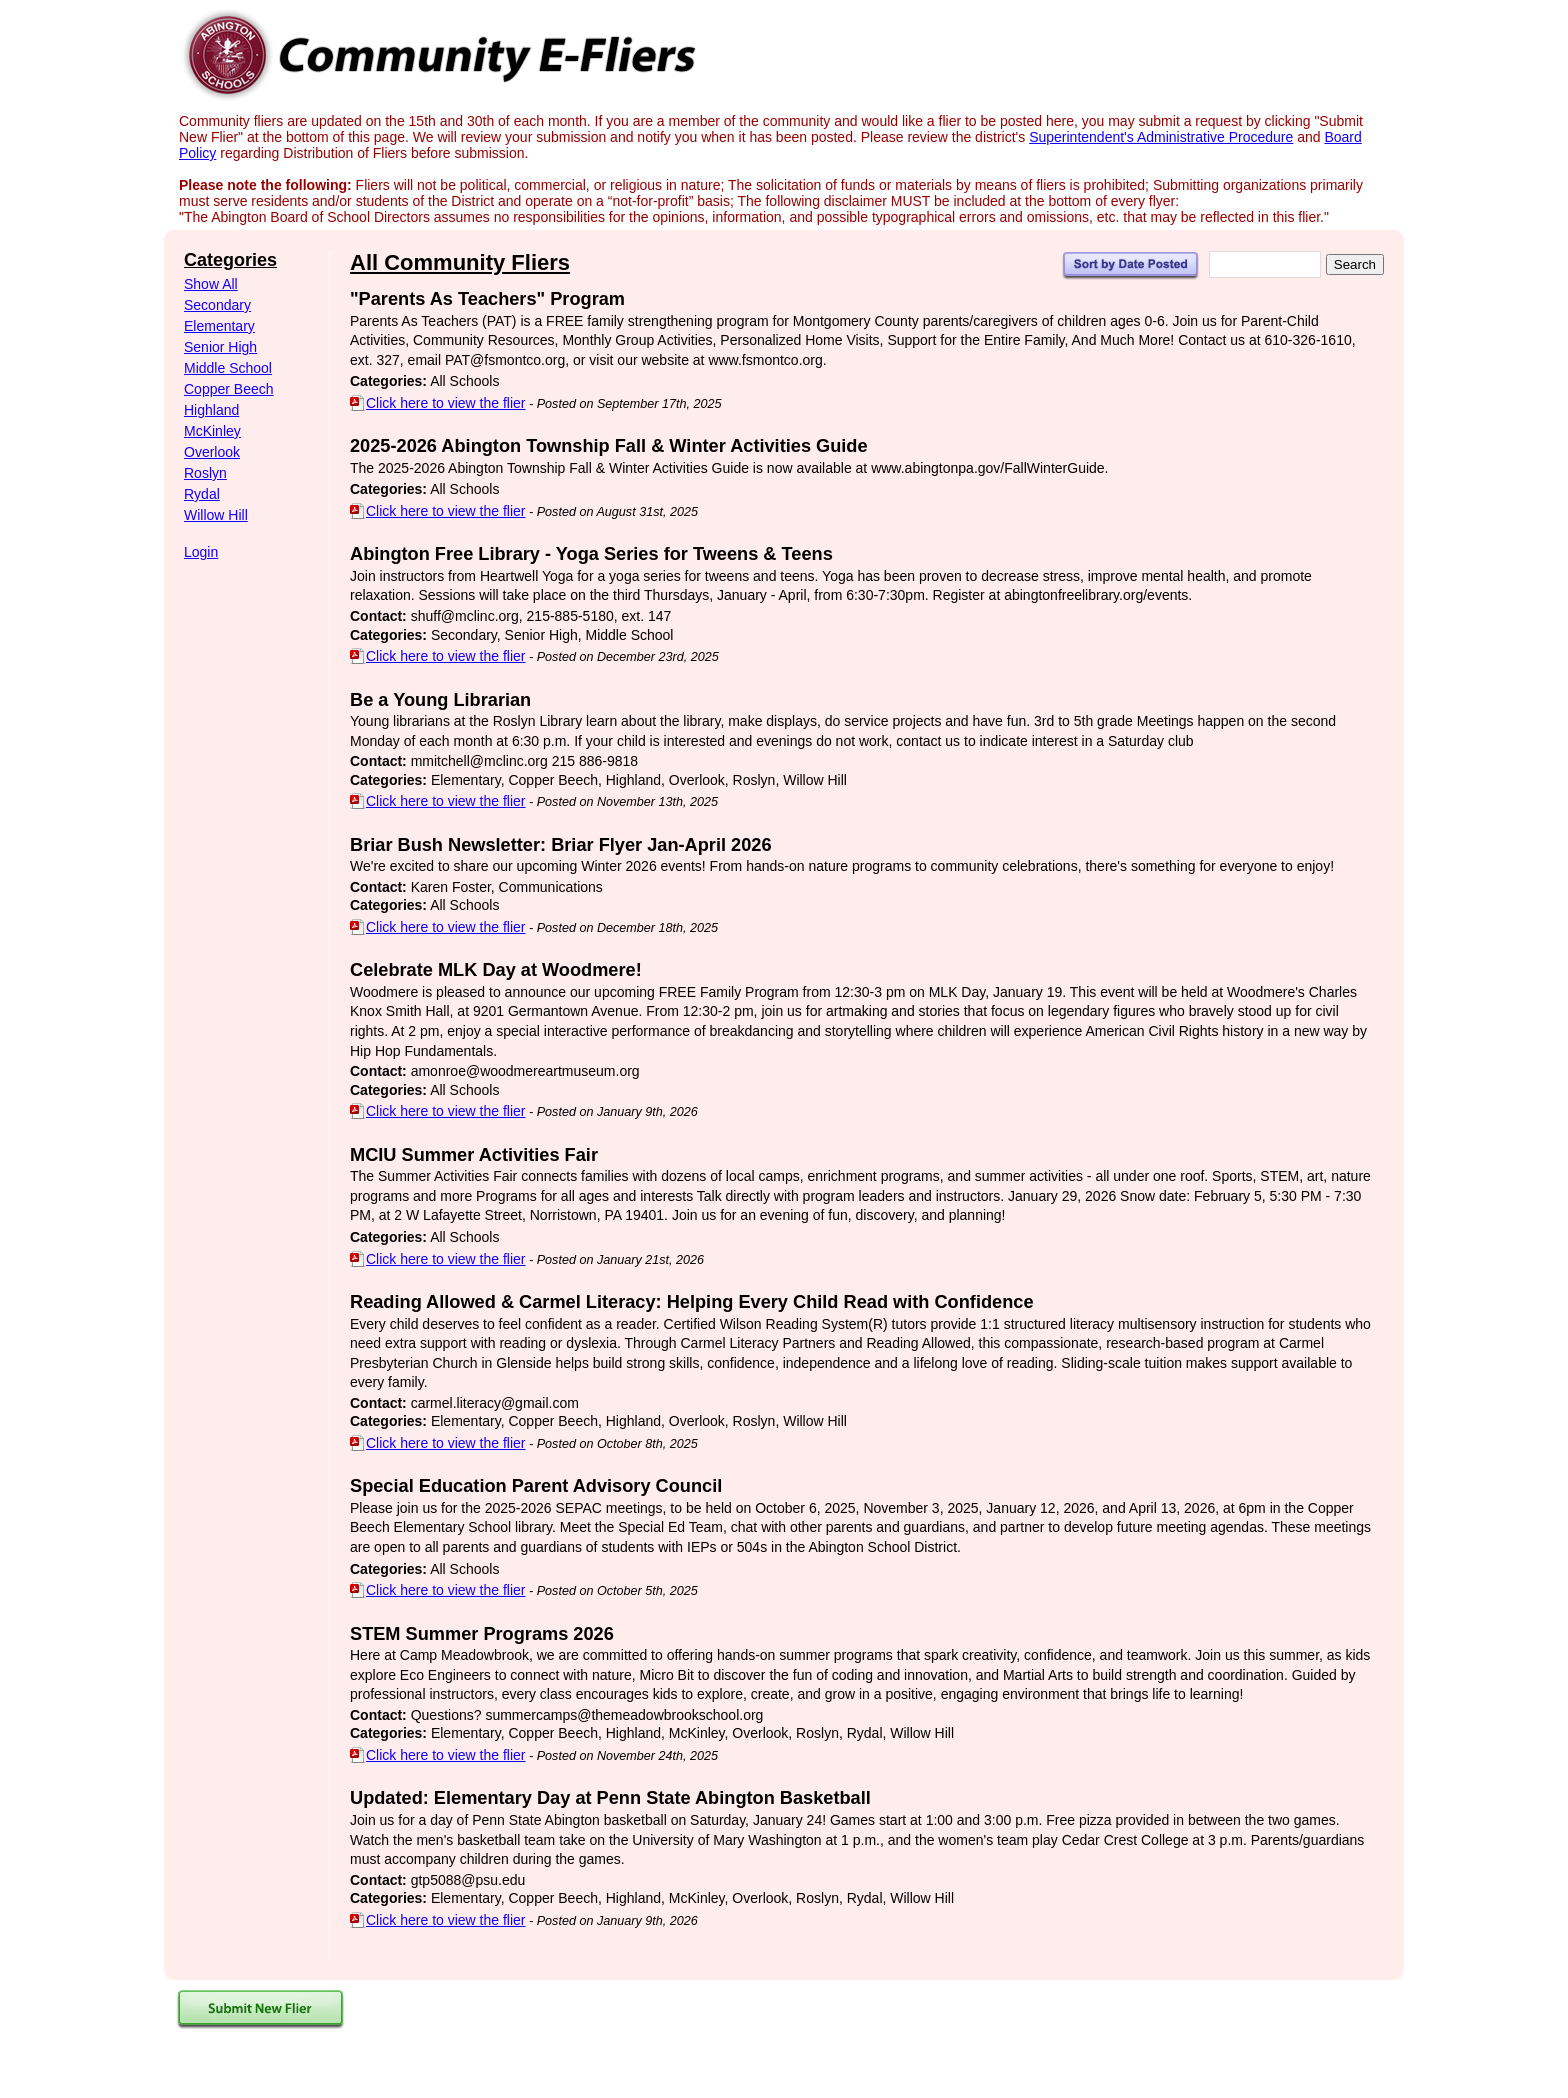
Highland (211, 410)
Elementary (219, 326)
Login (201, 552)
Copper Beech (229, 389)
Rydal (202, 494)
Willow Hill (216, 515)
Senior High (220, 347)
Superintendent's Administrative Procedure (1161, 137)
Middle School (228, 368)
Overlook (212, 452)
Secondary (217, 305)
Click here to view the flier (438, 403)
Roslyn (205, 473)
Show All (211, 284)
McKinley (212, 431)
